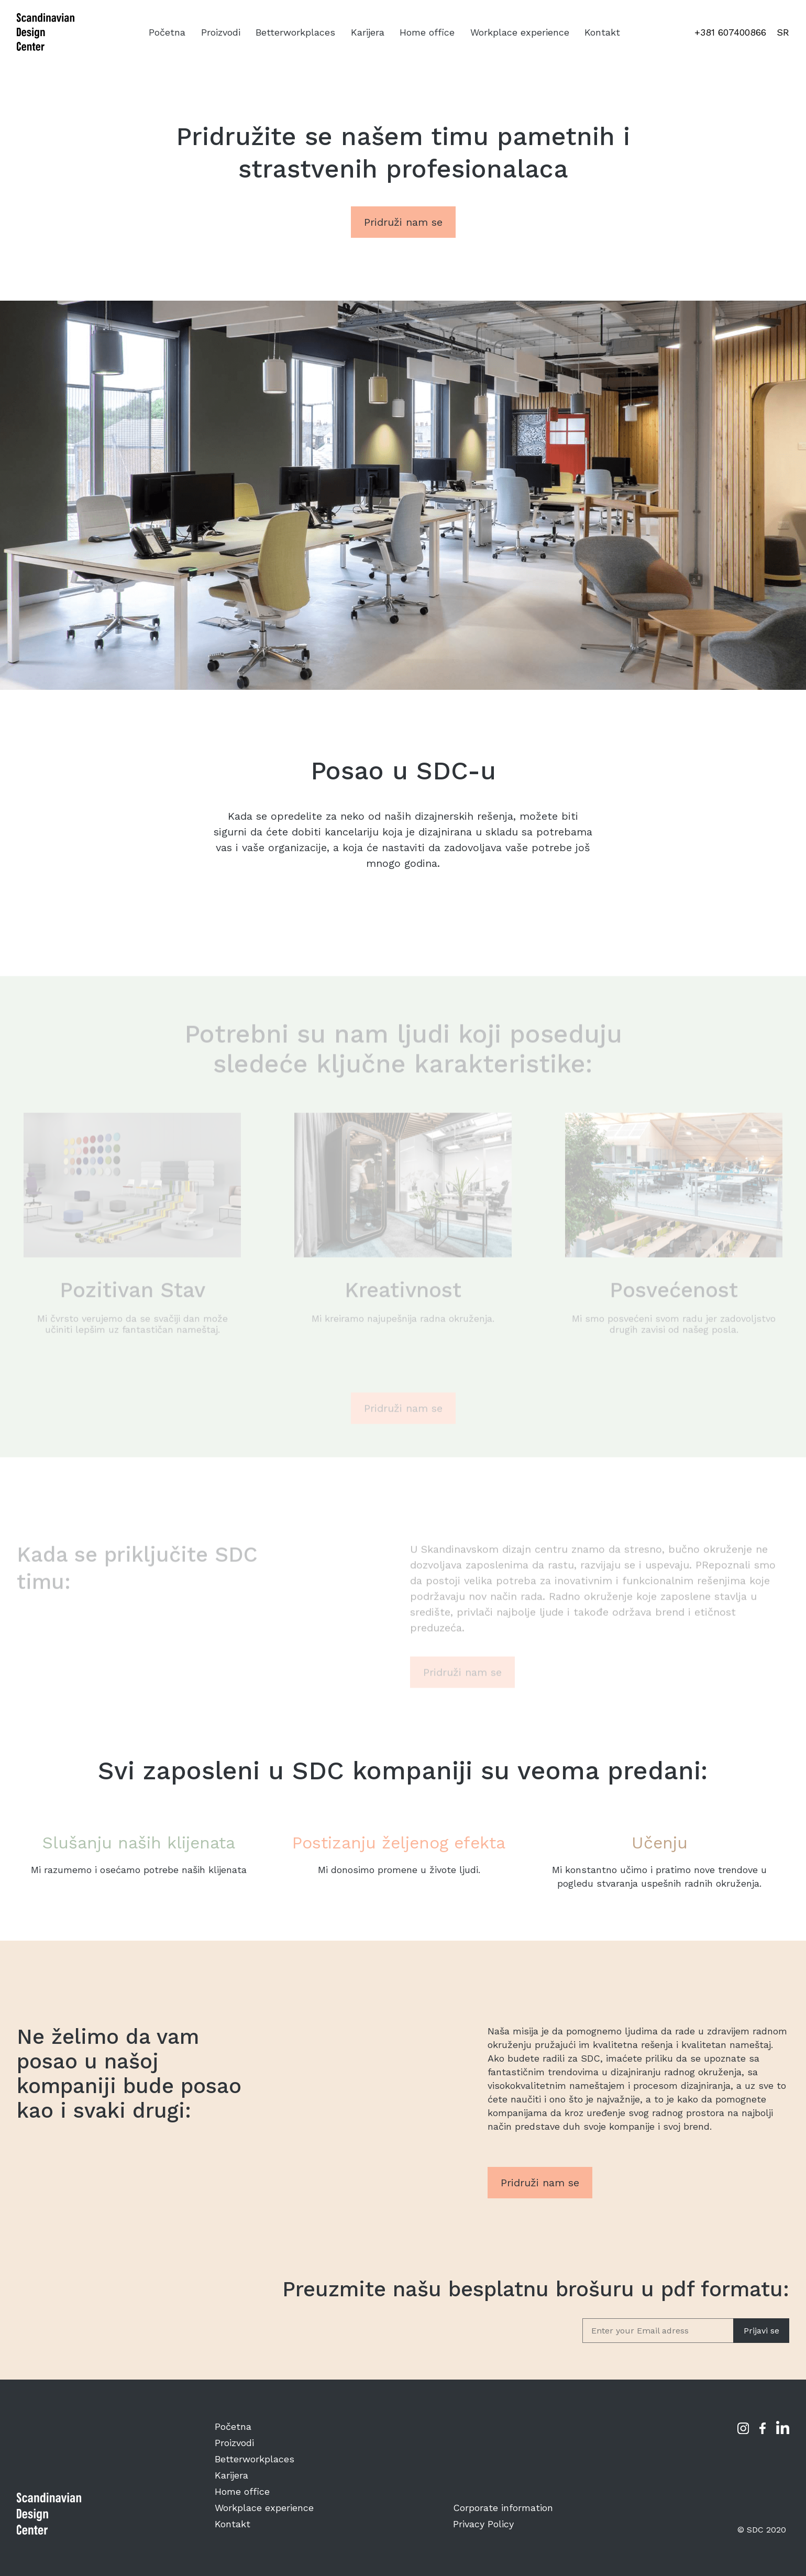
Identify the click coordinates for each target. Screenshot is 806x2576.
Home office (427, 32)
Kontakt (602, 32)
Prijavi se (761, 2331)
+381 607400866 (730, 32)
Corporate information (503, 2507)
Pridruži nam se (403, 222)
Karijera (367, 32)
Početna (167, 32)
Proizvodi (220, 32)
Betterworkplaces (295, 32)
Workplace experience (519, 32)
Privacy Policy (483, 2523)
